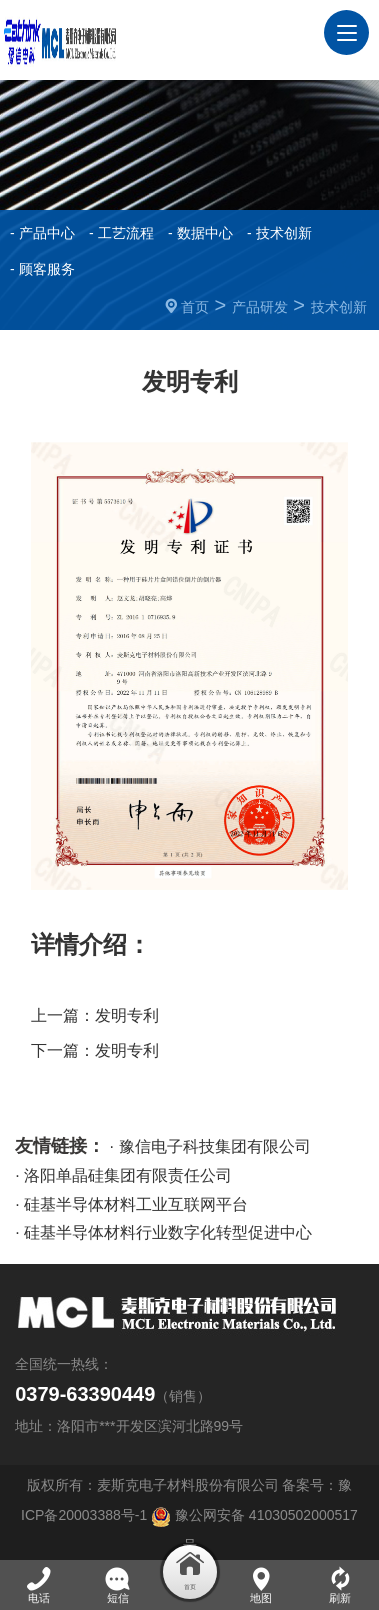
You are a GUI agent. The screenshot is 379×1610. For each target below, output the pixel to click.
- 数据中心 (200, 233)
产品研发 (260, 307)
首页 (195, 307)
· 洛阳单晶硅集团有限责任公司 (123, 1175)
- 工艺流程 (121, 233)
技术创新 (339, 307)
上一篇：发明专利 (95, 1015)
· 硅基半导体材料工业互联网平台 (131, 1204)
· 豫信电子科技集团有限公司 (210, 1146)
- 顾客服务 (42, 269)
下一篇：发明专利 (95, 1050)
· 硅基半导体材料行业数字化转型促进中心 (163, 1232)
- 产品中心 (42, 233)
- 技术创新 (279, 233)
